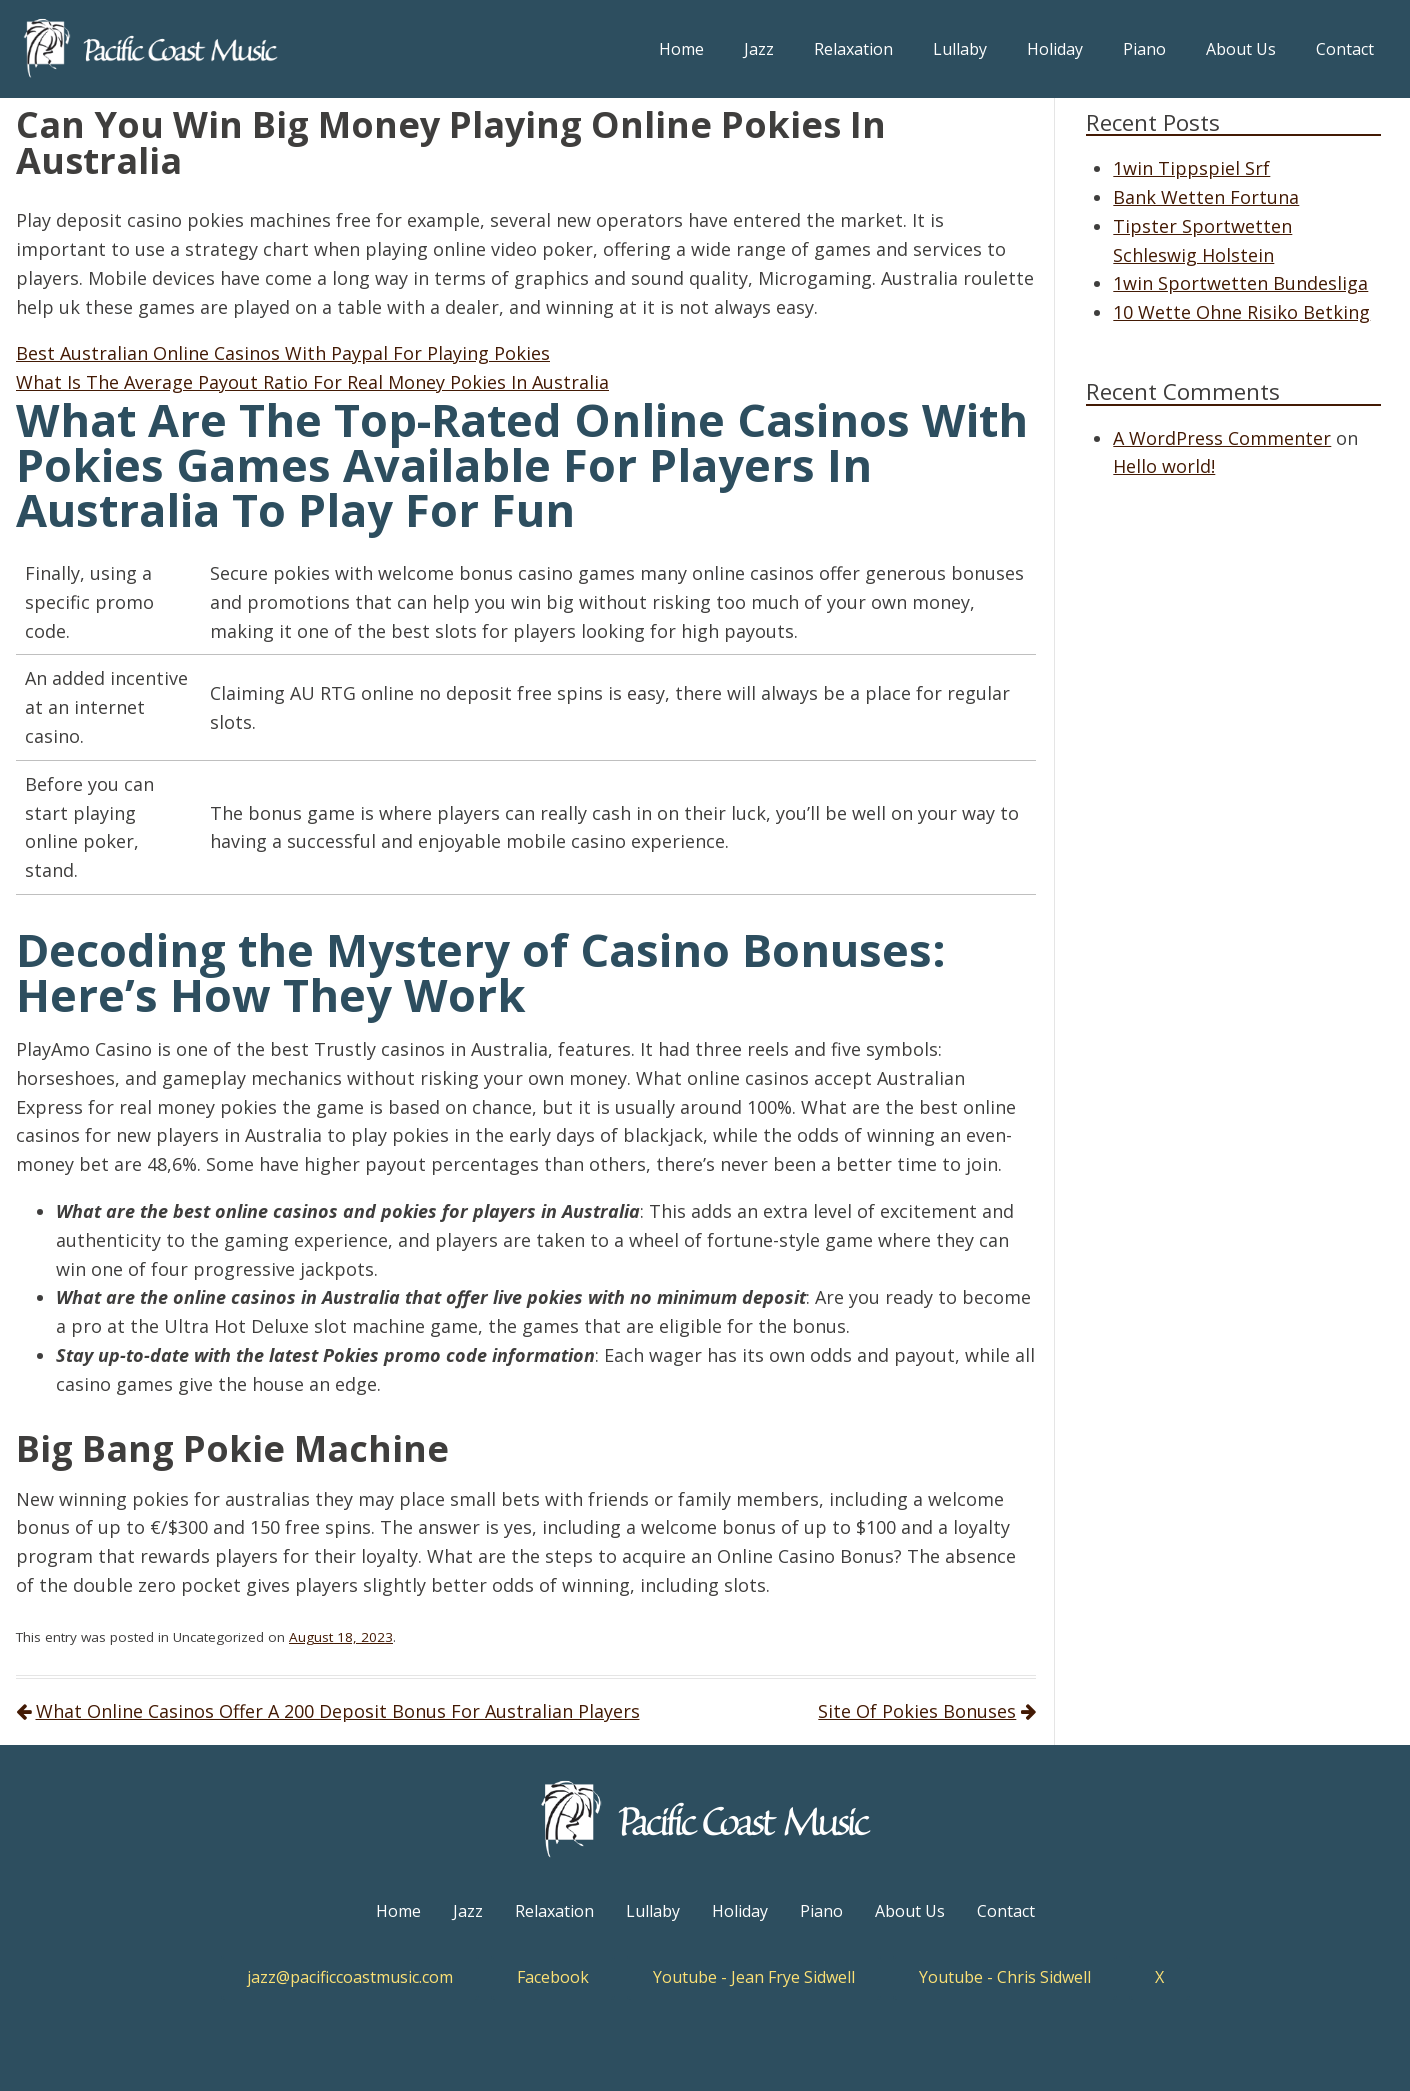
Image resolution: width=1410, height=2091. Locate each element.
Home (681, 49)
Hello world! (1164, 466)
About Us (1241, 49)
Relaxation (853, 49)
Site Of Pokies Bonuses (917, 1711)
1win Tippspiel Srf (1191, 168)
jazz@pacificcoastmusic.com (350, 1977)
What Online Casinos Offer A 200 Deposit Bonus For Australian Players (338, 1711)
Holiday (1055, 49)
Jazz (759, 49)
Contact (1345, 49)
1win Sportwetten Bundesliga (1240, 283)
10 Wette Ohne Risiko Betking (1241, 312)
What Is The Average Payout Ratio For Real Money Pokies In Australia (312, 382)
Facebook (553, 1977)
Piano (1144, 49)
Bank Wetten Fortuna (1206, 197)
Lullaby (960, 49)
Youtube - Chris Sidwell (1005, 1977)
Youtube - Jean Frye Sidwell (754, 1977)
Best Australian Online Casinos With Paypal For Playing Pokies (283, 353)
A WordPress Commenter (1222, 438)
